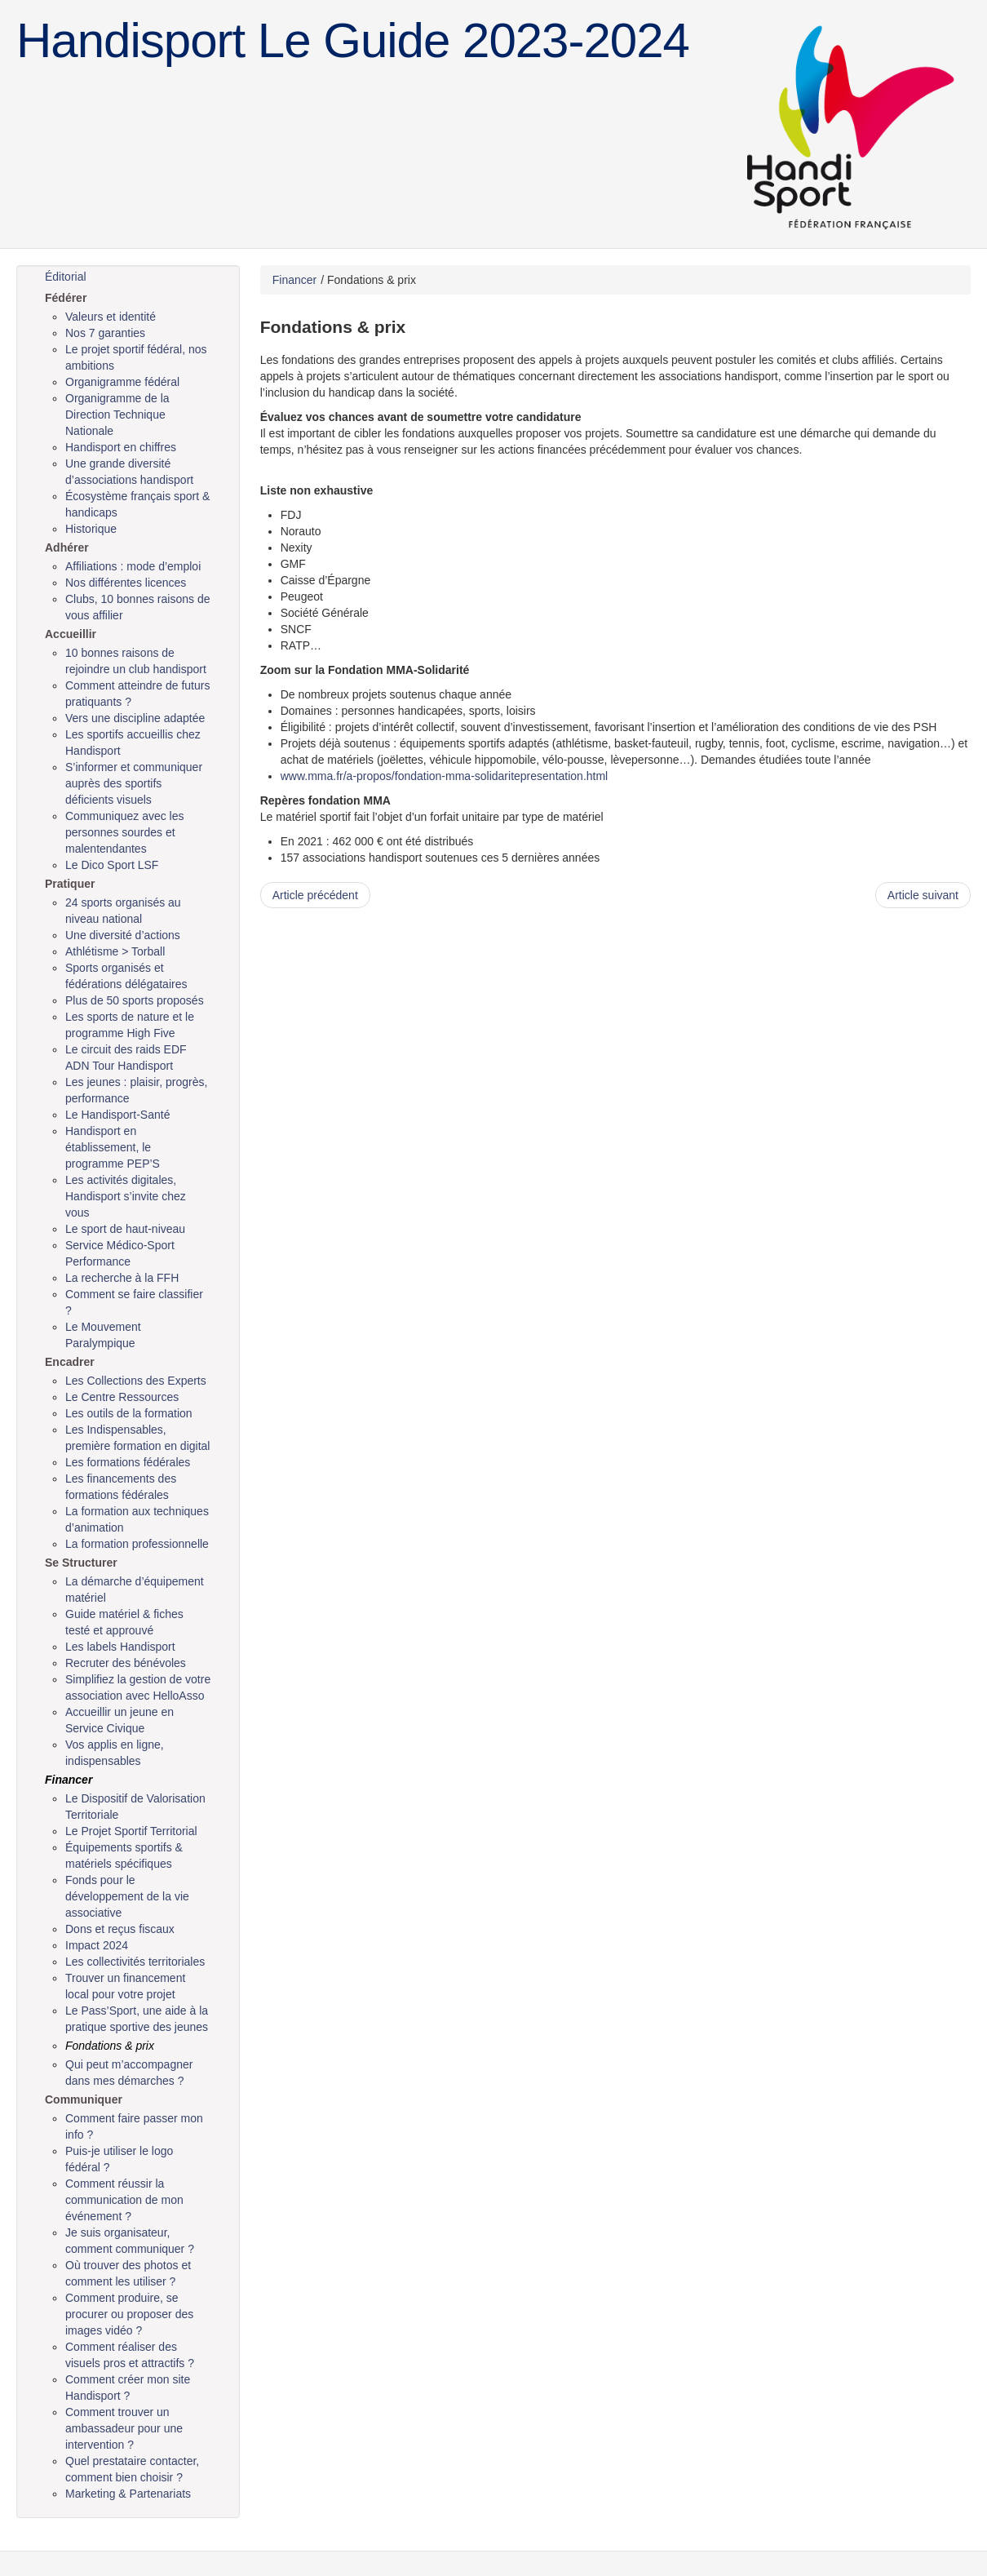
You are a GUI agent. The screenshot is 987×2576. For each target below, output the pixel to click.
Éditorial (65, 276)
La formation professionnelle (137, 1543)
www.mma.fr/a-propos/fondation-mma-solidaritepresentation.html (445, 776)
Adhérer (67, 547)
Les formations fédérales (127, 1462)
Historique (91, 528)
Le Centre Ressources (122, 1396)
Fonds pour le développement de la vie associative (127, 1896)
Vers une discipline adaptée (135, 718)
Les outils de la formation (129, 1413)
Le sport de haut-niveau (125, 1228)
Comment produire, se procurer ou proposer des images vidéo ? (129, 2314)
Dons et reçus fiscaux (120, 1928)
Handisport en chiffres (120, 447)
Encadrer (70, 1361)
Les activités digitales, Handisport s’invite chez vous (125, 1196)
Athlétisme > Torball (115, 951)
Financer (68, 1779)
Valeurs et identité (110, 316)
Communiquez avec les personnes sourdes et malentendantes (124, 832)
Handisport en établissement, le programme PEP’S (112, 1147)
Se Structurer (81, 1562)
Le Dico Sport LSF (111, 864)
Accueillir (70, 634)
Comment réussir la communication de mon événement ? (124, 2200)
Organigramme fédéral (122, 381)
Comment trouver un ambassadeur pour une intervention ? (124, 2428)
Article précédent (315, 895)
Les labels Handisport (120, 1646)
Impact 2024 (96, 1945)
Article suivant (922, 895)
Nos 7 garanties (105, 332)
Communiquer (83, 2099)
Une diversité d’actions (122, 935)
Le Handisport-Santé (117, 1114)
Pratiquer (70, 883)
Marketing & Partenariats (128, 2493)
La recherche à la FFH (122, 1277)
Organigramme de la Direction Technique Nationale (117, 414)
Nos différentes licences (125, 582)
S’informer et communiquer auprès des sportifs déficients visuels (133, 783)
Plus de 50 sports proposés (134, 1000)
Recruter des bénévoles (125, 1662)
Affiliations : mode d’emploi (133, 566)
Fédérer (65, 297)
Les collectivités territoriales (135, 1961)
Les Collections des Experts (135, 1380)
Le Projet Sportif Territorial (131, 1831)
